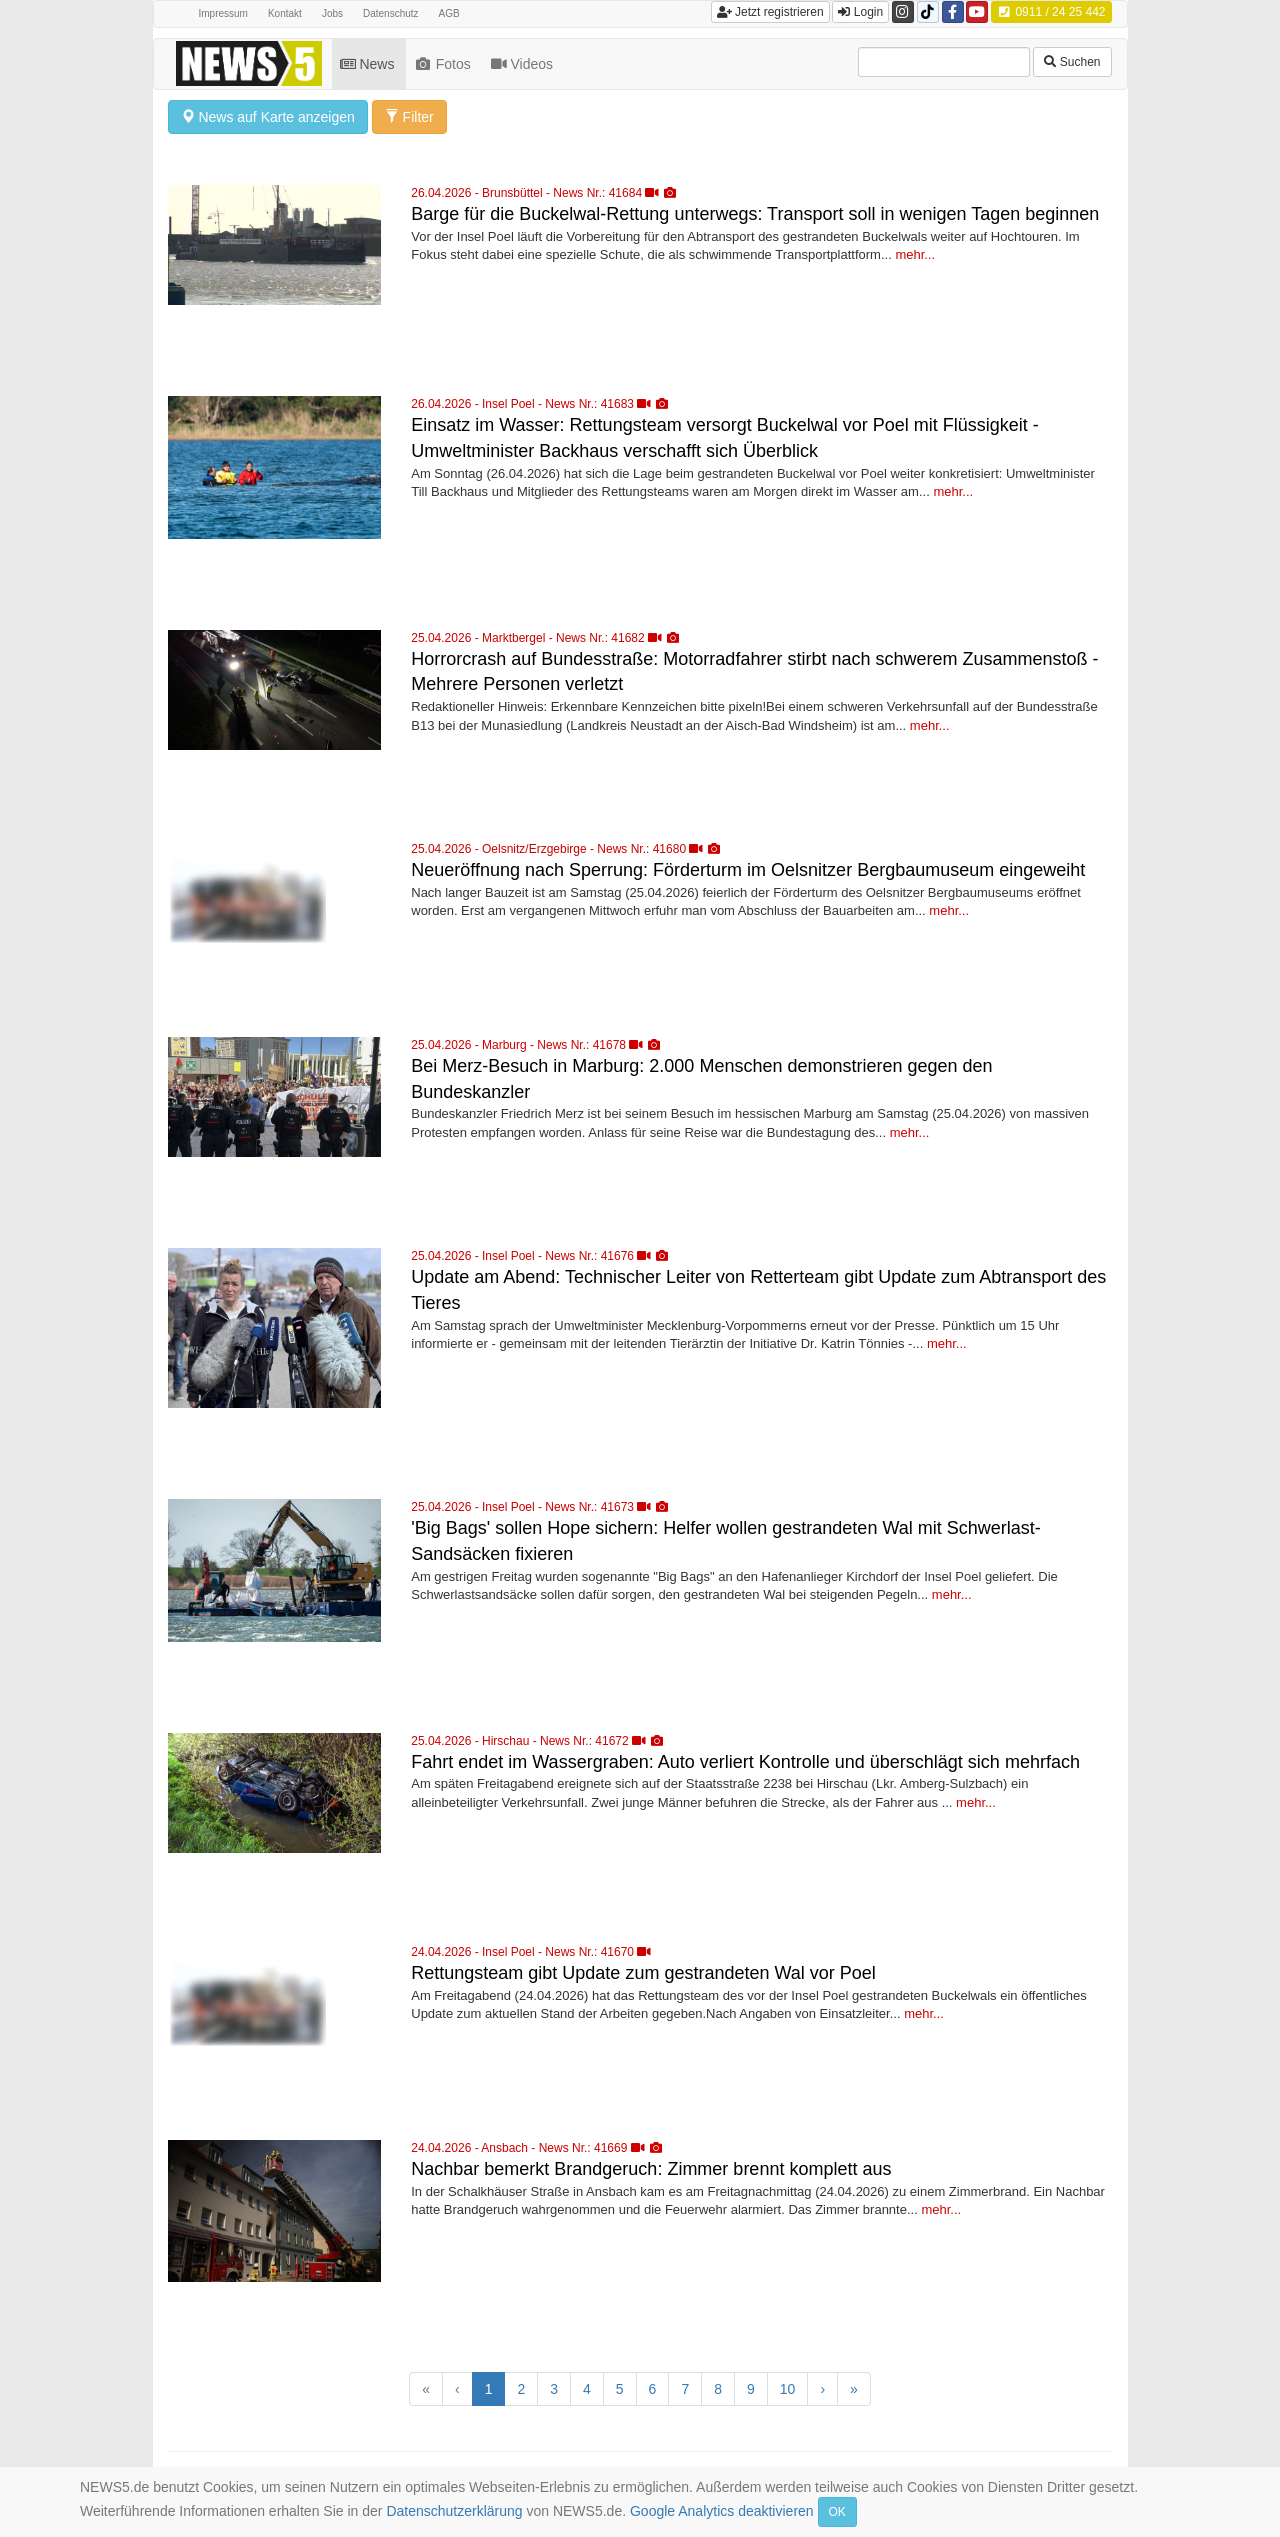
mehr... (915, 254)
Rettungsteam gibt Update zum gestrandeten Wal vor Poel (643, 1973)
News (369, 64)
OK (837, 2512)
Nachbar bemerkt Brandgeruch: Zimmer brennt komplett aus (651, 2169)
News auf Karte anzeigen (268, 117)
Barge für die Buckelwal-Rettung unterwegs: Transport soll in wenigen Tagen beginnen (755, 214)
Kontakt (285, 13)
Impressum (223, 13)
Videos (524, 64)
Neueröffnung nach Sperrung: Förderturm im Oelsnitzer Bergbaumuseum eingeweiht (748, 870)
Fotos (444, 64)
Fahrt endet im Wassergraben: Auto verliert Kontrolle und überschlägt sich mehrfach (745, 1762)
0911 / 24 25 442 (1051, 12)
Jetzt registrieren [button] (770, 12)
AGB (449, 13)
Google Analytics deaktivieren (722, 2511)
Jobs (332, 13)
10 (788, 2389)
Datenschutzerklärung (454, 2511)
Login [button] (860, 12)
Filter (409, 117)
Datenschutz (391, 13)
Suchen (1072, 62)
